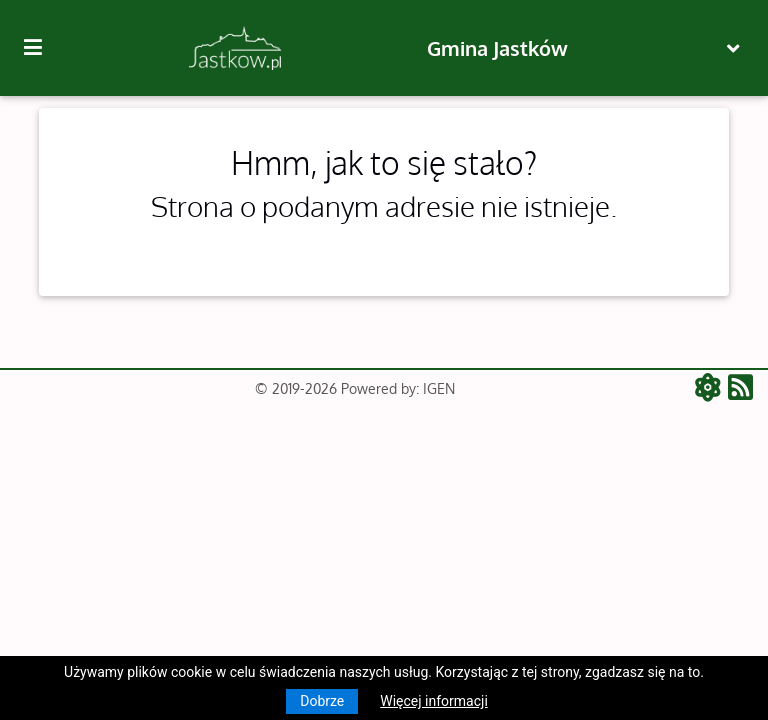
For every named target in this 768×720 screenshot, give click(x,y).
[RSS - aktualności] (740, 389)
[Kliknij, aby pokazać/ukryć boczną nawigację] (41, 48)
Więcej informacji (434, 701)
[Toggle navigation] (733, 48)
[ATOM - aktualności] (711, 389)
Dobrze (322, 701)
